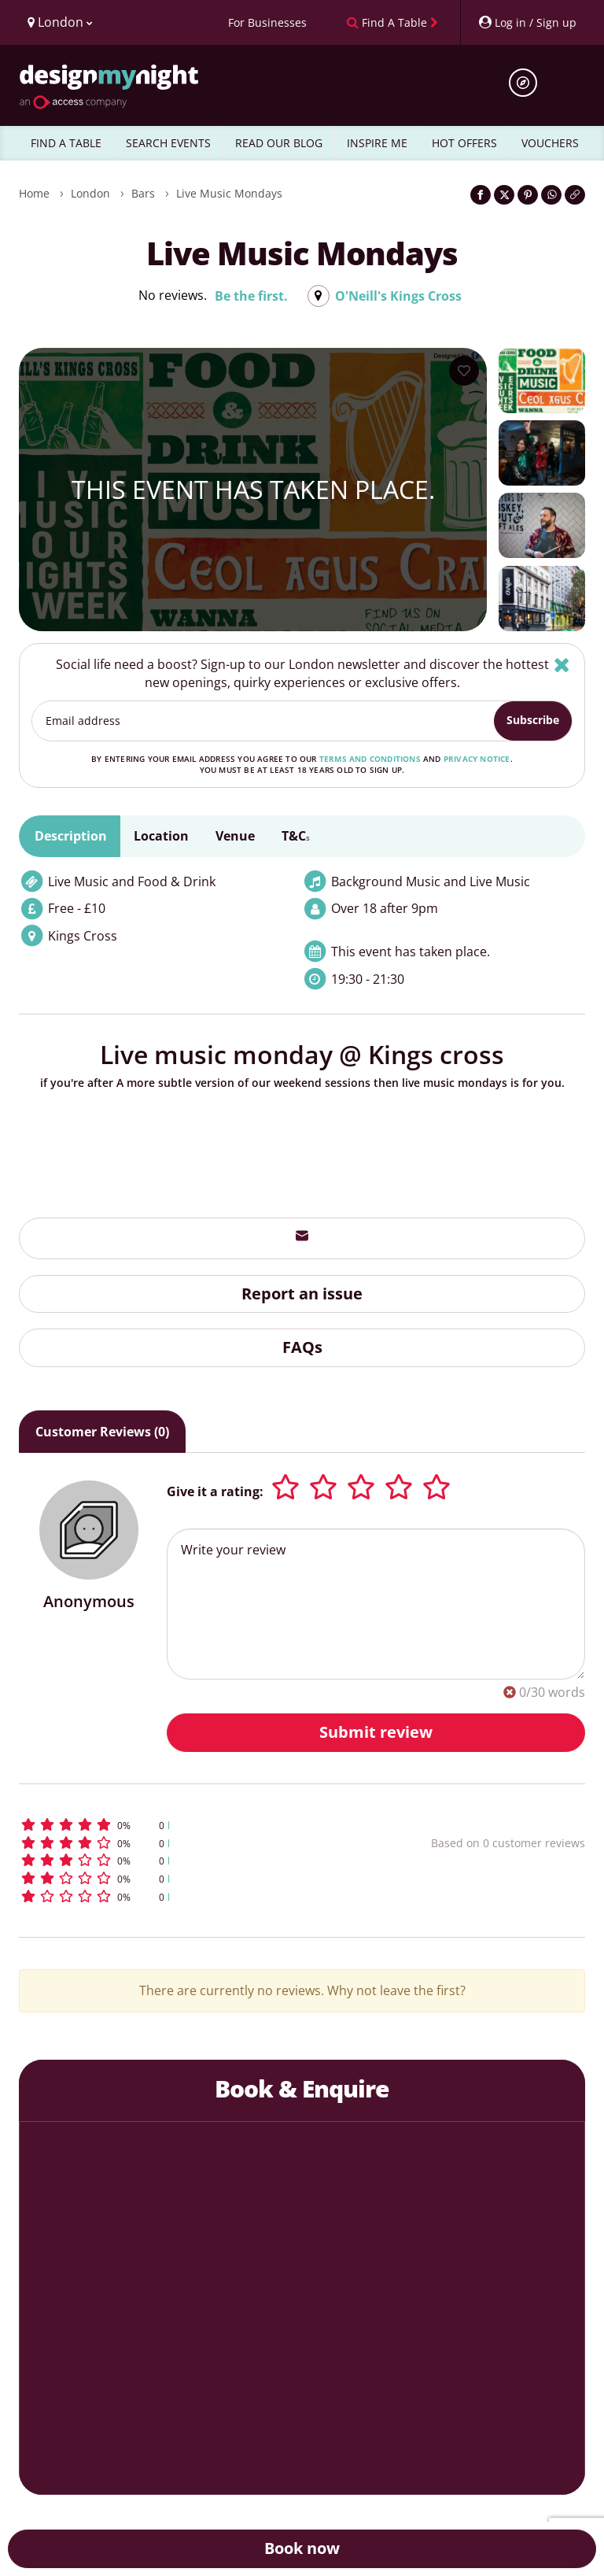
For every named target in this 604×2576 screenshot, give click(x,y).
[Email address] (263, 721)
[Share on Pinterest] (527, 195)
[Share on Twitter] (504, 195)
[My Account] (527, 22)
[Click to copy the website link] (575, 195)
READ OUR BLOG (278, 142)
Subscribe (532, 719)
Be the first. (251, 296)
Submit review (376, 1732)
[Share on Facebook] (480, 195)
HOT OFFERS (464, 142)
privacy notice (477, 758)
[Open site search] (528, 82)
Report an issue (302, 1293)
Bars (143, 193)
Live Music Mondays (229, 193)
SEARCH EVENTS (168, 142)
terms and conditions (370, 758)
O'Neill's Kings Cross (398, 296)
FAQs (302, 1347)
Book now (302, 2548)
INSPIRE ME (377, 142)
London (90, 193)
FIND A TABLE (66, 142)
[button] (179, 1825)
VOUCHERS (550, 142)
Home (34, 193)
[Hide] (561, 665)
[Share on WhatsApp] (551, 195)
